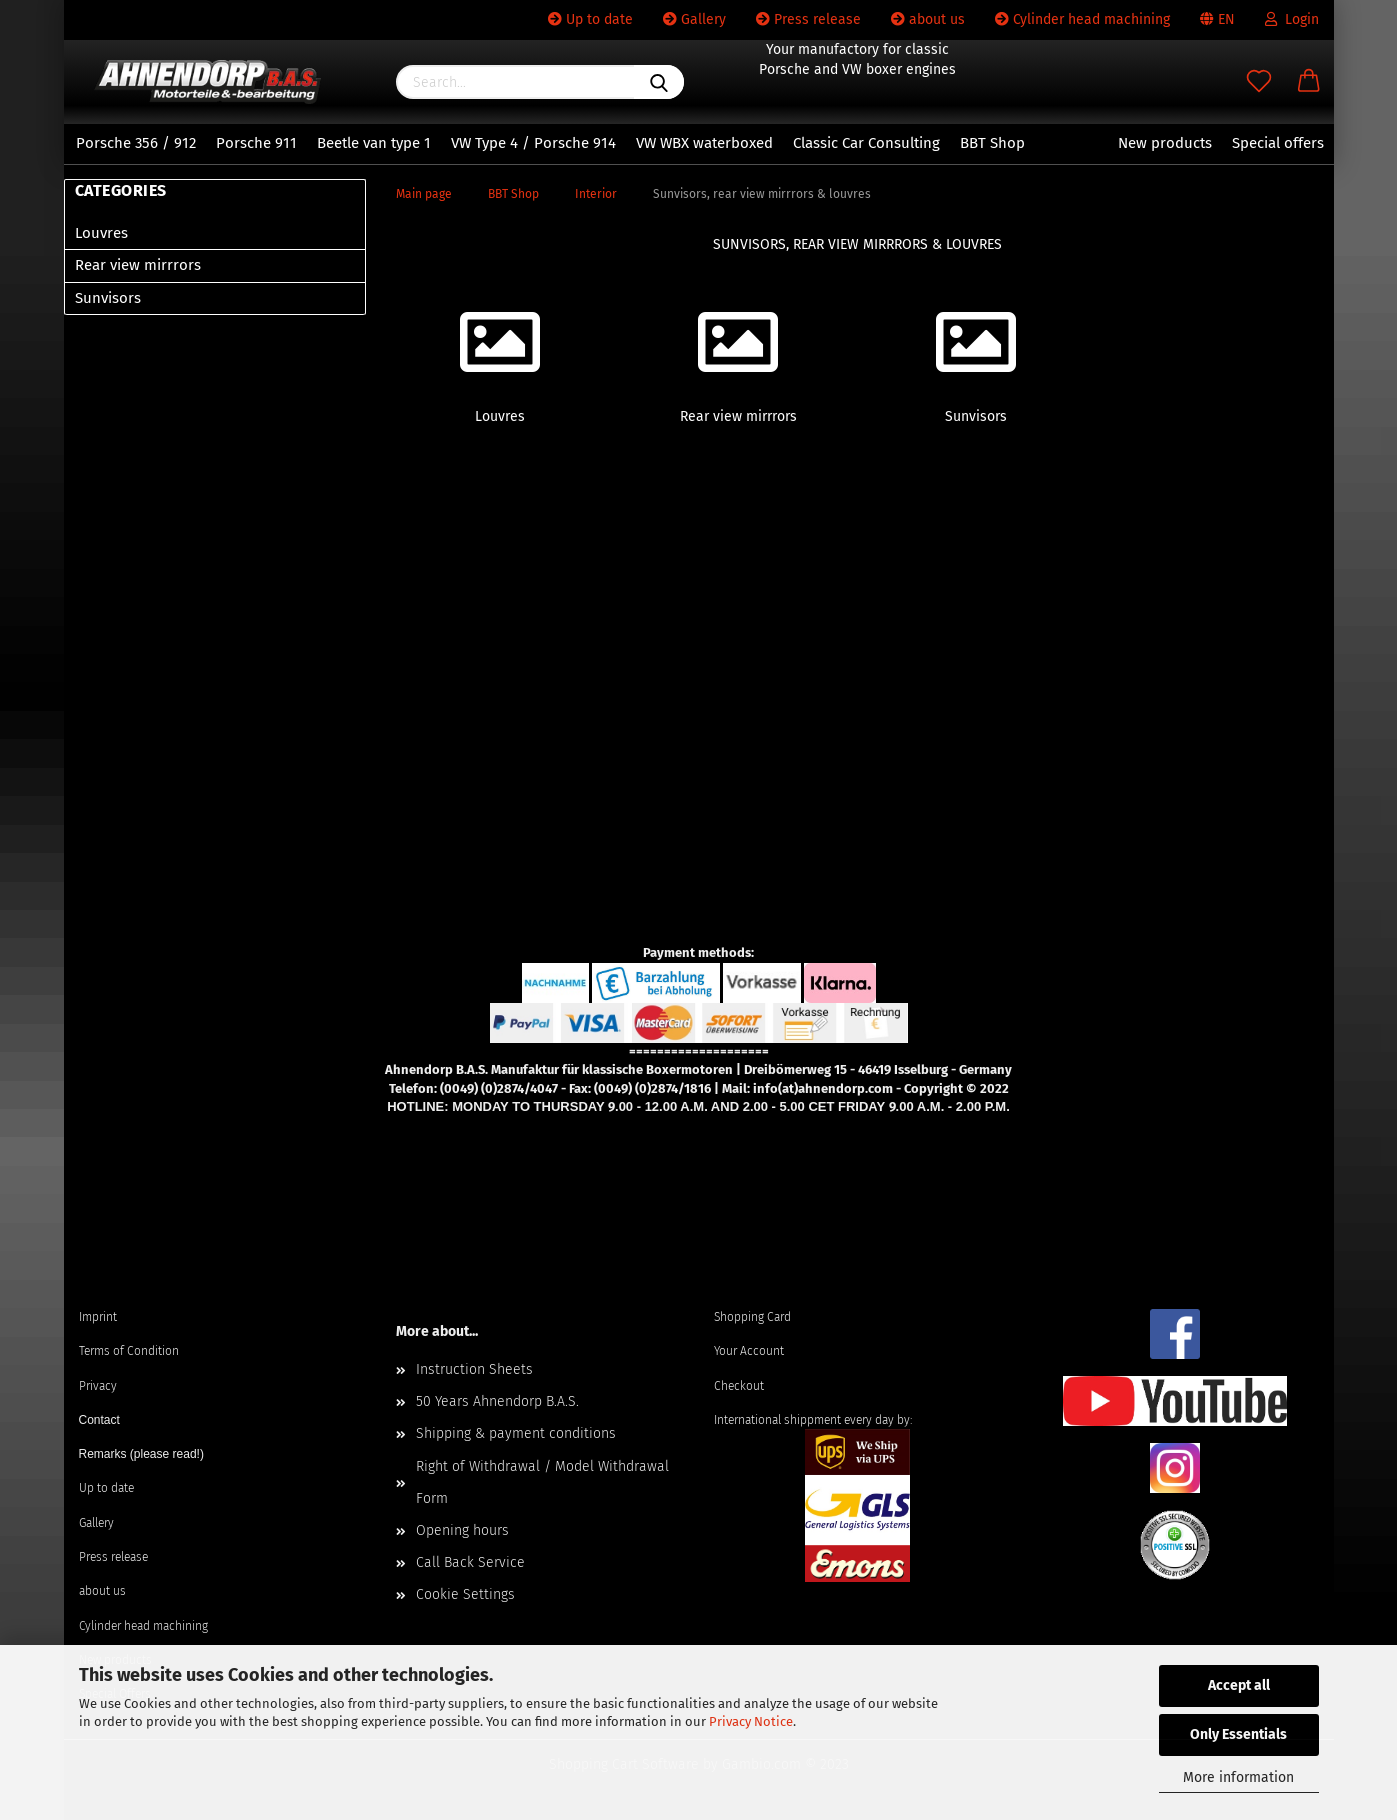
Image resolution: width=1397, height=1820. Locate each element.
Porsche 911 (256, 143)
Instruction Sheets (474, 1369)
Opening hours (462, 1530)
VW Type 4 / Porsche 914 (533, 143)
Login (1292, 19)
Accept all (1239, 1685)
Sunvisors (108, 298)
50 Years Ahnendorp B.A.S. (497, 1401)
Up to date (590, 19)
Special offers (1278, 143)
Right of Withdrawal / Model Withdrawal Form (542, 1482)
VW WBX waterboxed (704, 143)
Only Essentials (1238, 1734)
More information (1238, 1777)
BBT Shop (992, 143)
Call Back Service (470, 1562)
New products (1165, 143)
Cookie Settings (465, 1594)
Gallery (694, 19)
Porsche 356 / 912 (136, 143)
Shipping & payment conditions (516, 1433)
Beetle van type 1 (374, 143)
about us (928, 19)
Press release (808, 19)
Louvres (101, 233)
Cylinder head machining (1082, 19)
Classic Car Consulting (866, 143)
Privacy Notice (751, 1721)
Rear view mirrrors (138, 265)
